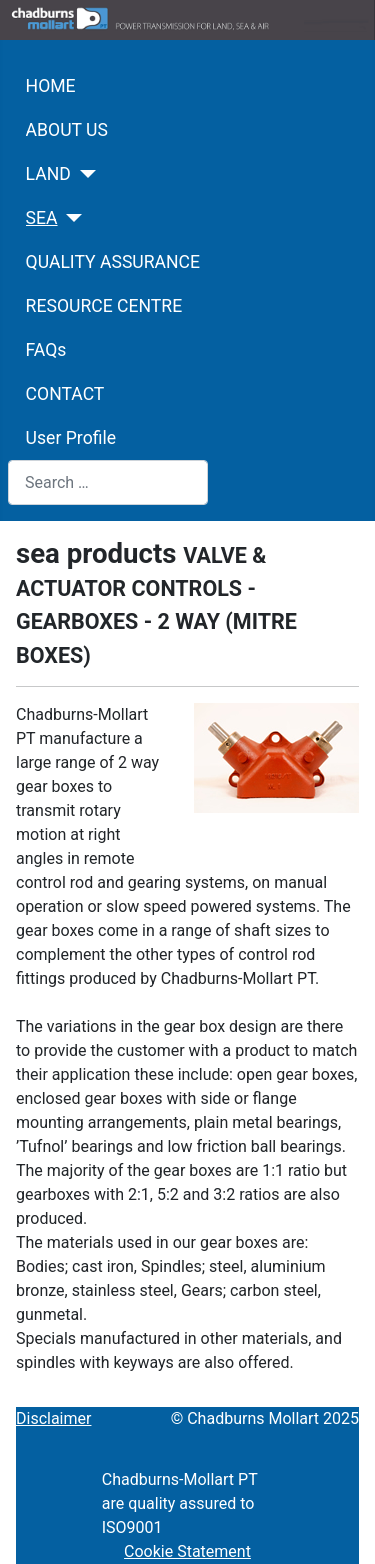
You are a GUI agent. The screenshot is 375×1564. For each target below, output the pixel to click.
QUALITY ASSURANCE (113, 262)
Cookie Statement (187, 1551)
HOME (51, 86)
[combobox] (108, 482)
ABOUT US (67, 130)
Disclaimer (53, 1418)
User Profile (71, 438)
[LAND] (83, 174)
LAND (48, 174)
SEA (42, 218)
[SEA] (70, 218)
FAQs (46, 350)
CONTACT (65, 394)
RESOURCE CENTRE (104, 306)
